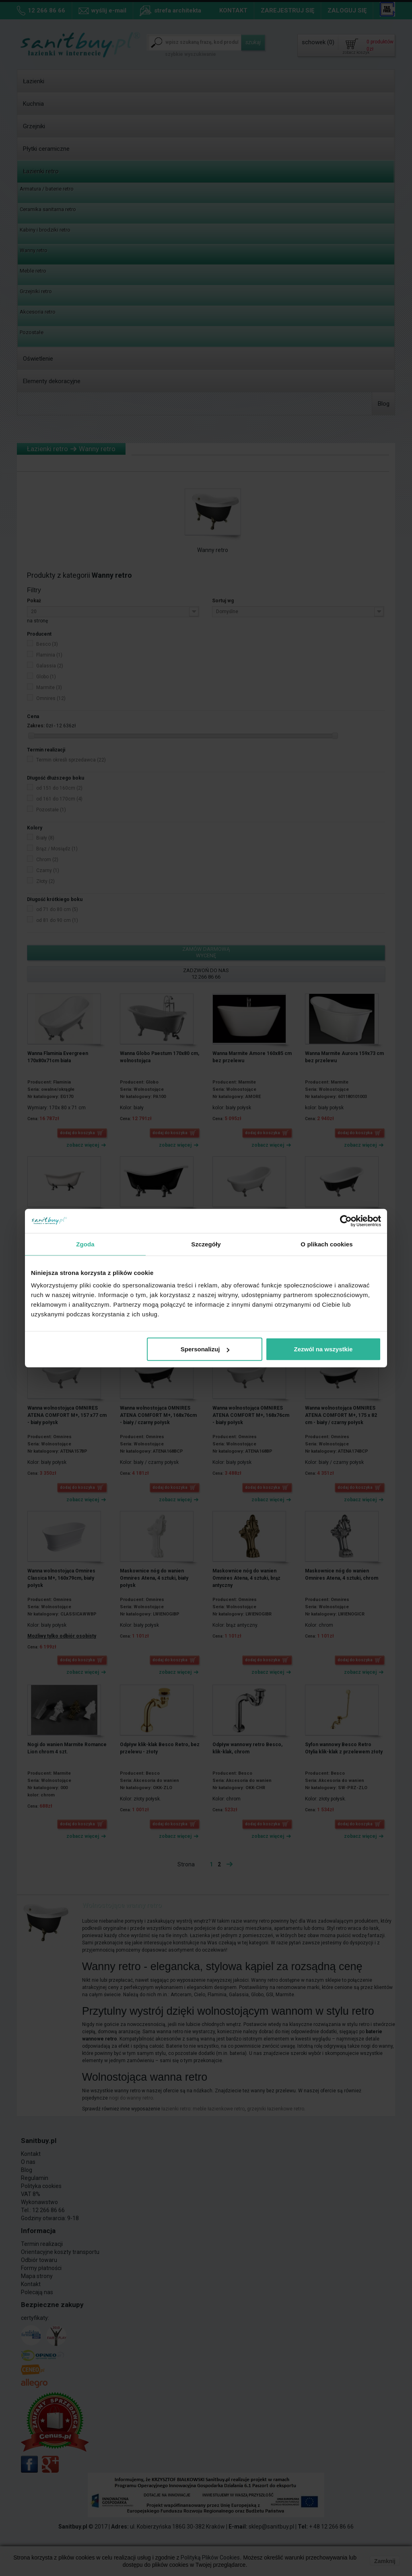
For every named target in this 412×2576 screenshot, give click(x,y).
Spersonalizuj (205, 1349)
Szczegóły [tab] (205, 1243)
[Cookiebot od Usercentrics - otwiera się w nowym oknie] (346, 1221)
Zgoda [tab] (85, 1243)
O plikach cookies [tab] (326, 1243)
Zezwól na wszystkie (323, 1349)
